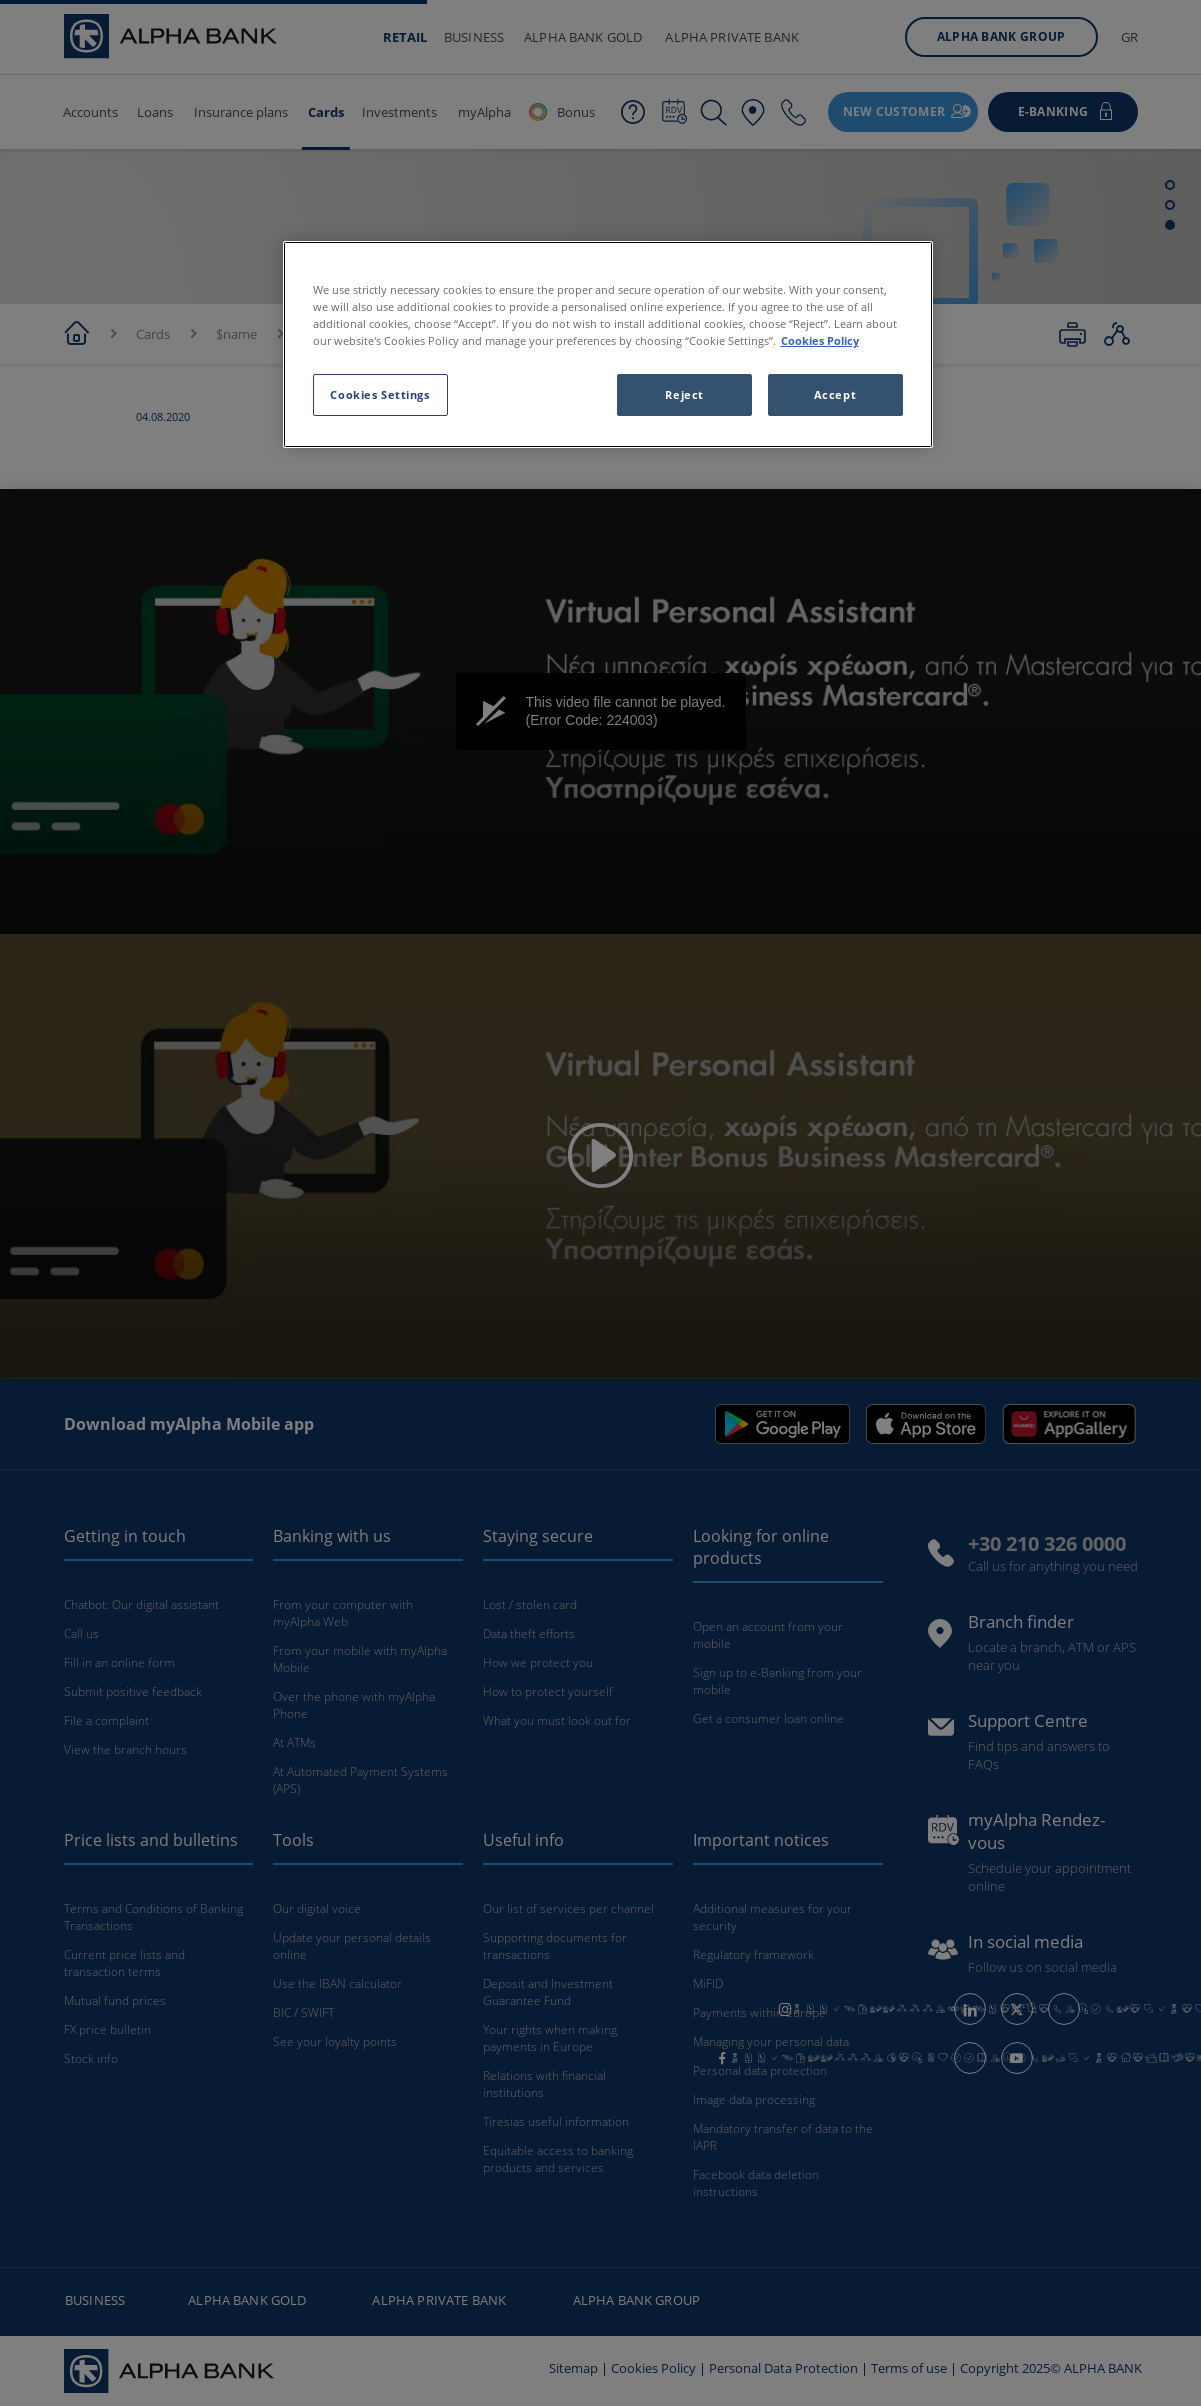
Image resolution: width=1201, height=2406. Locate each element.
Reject (684, 394)
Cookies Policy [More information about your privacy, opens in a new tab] (820, 340)
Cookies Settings (379, 394)
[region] (608, 344)
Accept (835, 394)
